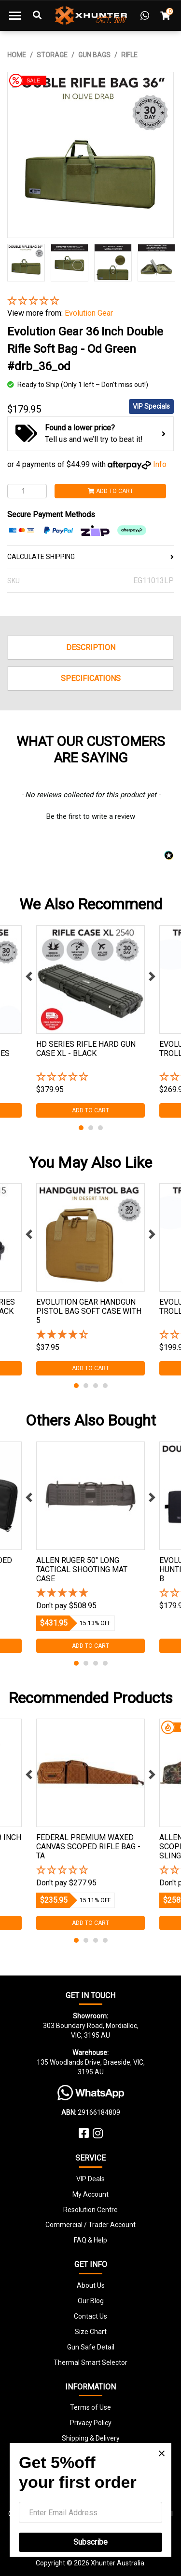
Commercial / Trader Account (90, 2225)
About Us (91, 2285)
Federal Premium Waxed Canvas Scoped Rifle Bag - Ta (88, 1846)
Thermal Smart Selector (90, 2362)
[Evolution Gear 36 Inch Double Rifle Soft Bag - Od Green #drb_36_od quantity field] (27, 491)
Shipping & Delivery (91, 2438)
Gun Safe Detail (90, 2347)
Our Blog (91, 2301)
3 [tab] (100, 1127)
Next (152, 976)
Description (90, 647)
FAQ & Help (90, 2240)
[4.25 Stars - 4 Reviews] (90, 1335)
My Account (90, 2194)
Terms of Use (90, 2407)
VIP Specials (151, 406)
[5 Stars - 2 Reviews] (90, 1593)
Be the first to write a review (90, 816)
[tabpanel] (90, 1021)
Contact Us (90, 2316)
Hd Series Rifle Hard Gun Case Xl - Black (86, 1049)
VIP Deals (90, 2179)
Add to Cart (110, 491)
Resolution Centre (90, 2210)
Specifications (91, 678)
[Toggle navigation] (15, 15)
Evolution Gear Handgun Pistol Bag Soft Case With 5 (88, 1311)
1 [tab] (81, 1127)
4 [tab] (105, 1385)
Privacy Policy (90, 2423)
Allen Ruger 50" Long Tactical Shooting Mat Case (81, 1569)
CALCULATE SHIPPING (90, 557)
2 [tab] (90, 1127)
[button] (90, 301)
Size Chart (91, 2332)
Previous (29, 976)
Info (160, 464)
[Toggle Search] (37, 15)
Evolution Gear (89, 313)
